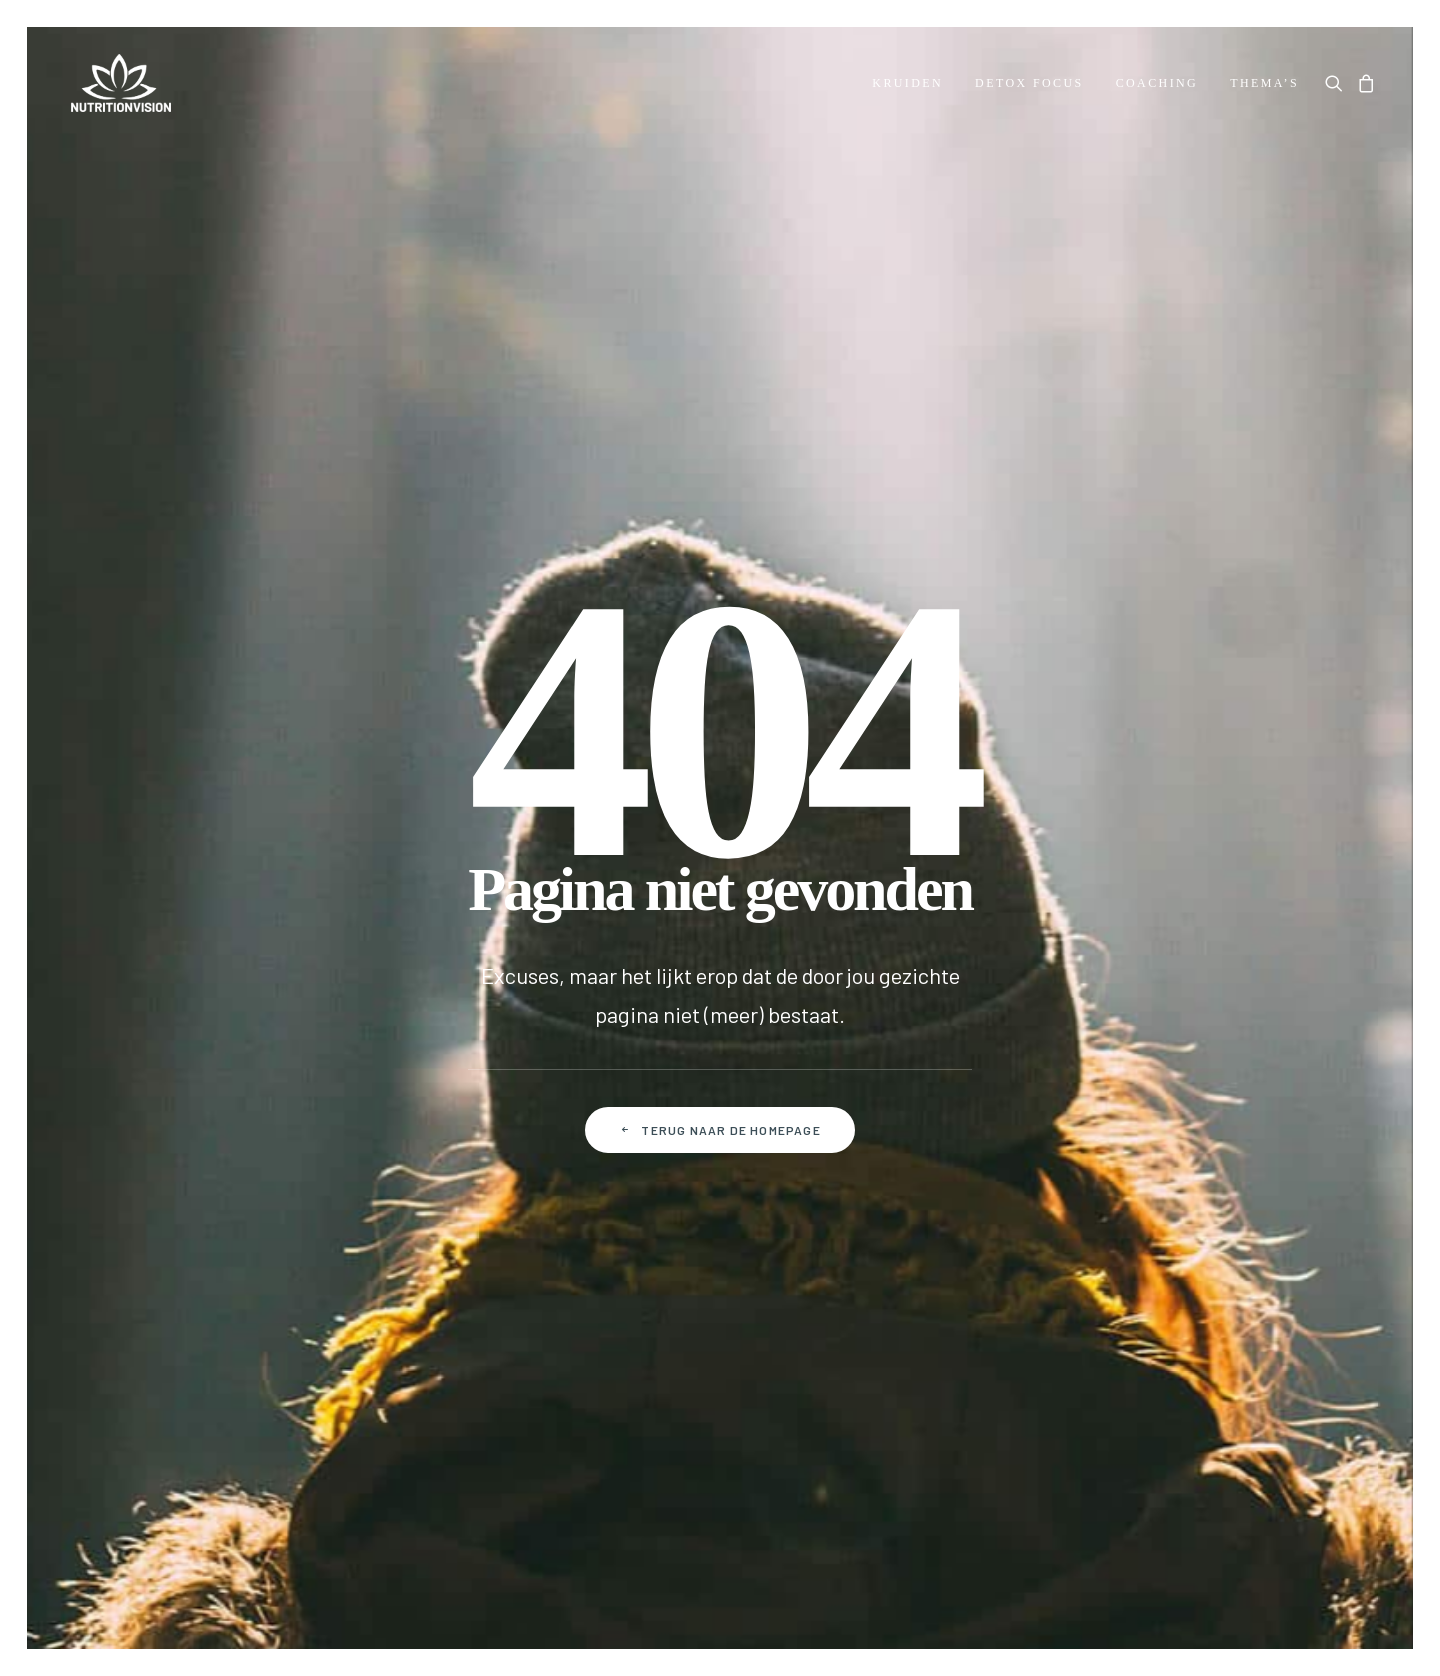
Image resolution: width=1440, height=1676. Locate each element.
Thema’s (1264, 84)
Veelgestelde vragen (362, 1023)
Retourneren (334, 1119)
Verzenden (326, 1087)
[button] (1337, 84)
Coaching (1157, 84)
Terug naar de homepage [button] (720, 673)
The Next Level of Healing (154, 1055)
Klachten (321, 1151)
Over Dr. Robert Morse (140, 991)
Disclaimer (853, 1470)
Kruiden (907, 84)
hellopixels (1338, 1602)
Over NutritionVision (136, 1087)
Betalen (316, 1055)
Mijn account (559, 991)
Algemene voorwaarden (556, 1470)
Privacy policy (728, 1470)
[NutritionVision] (115, 84)
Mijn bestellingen (574, 1023)
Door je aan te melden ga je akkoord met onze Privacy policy (985, 1261)
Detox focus (1029, 84)
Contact (318, 991)
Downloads (103, 1119)
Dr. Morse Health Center (148, 1023)
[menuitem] (907, 84)
